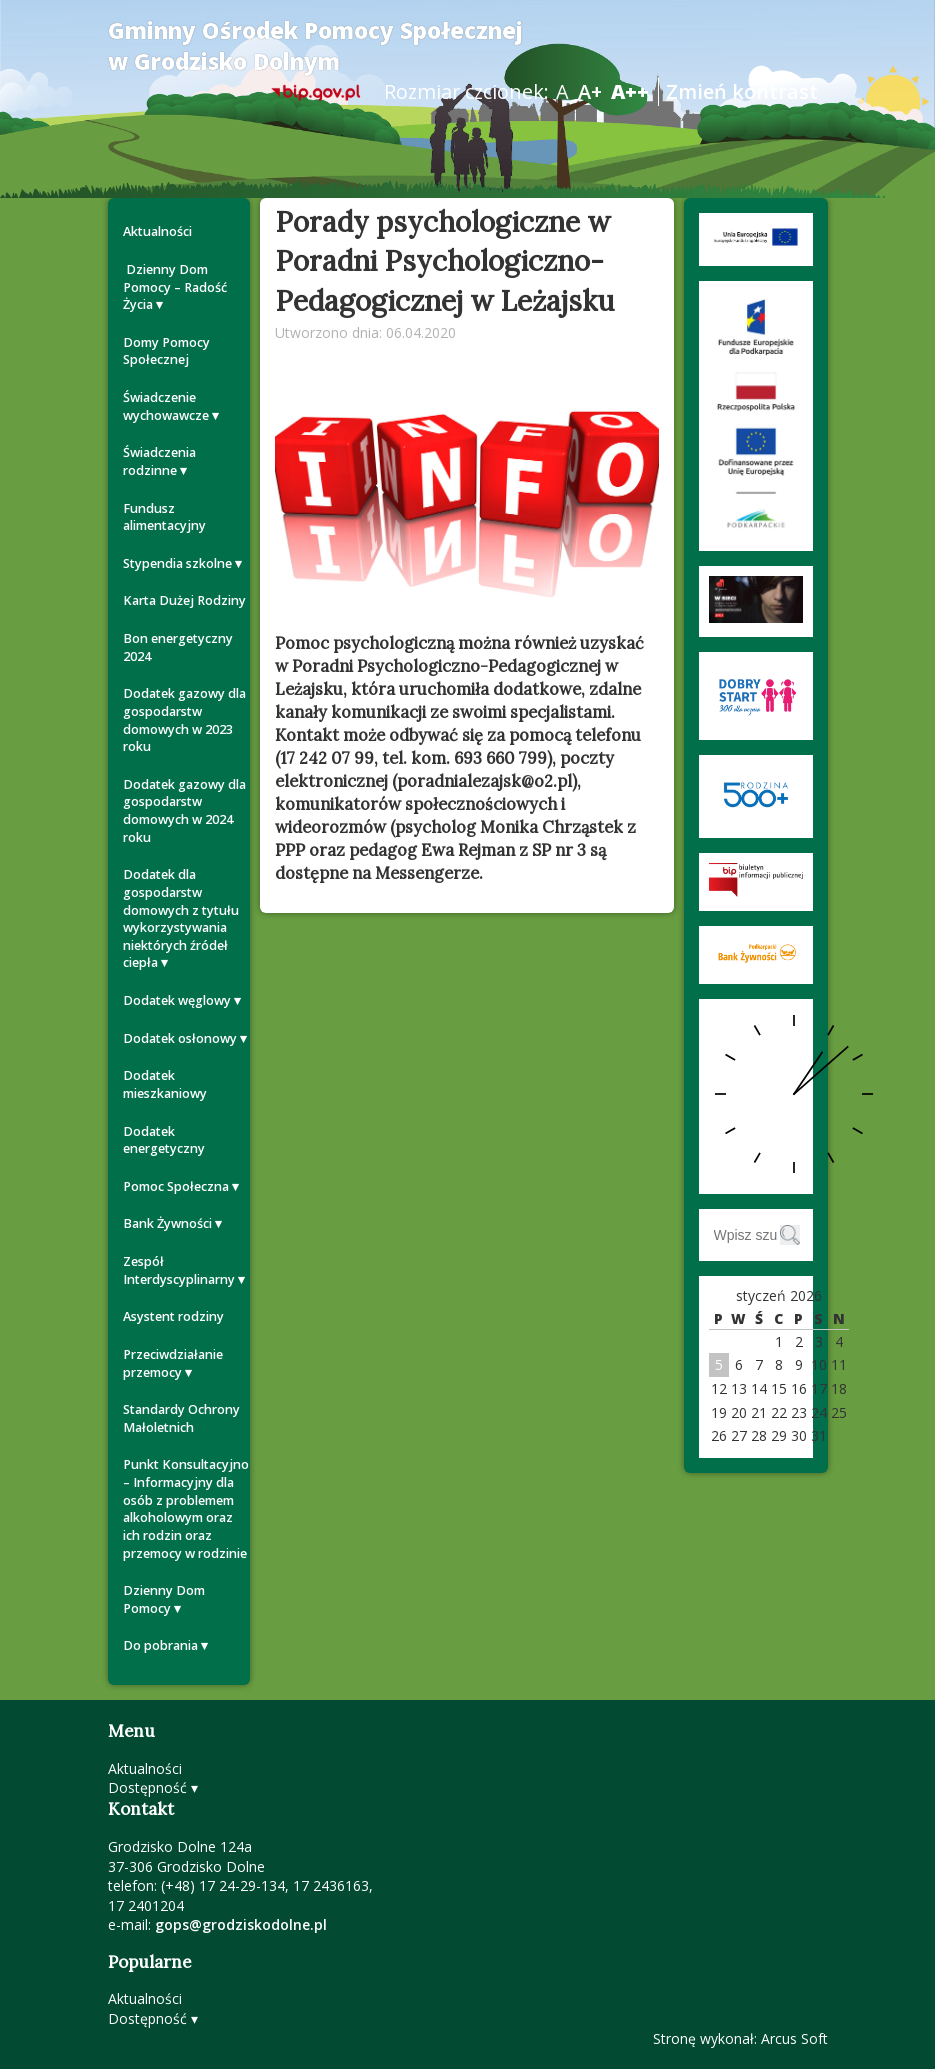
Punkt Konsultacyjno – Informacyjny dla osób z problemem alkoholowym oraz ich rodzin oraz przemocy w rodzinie (186, 1508)
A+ (590, 91)
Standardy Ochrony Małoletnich (181, 1418)
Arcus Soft (794, 2038)
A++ (630, 91)
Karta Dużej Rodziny (184, 600)
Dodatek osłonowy (180, 1038)
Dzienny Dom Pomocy (164, 1599)
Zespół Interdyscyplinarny (179, 1270)
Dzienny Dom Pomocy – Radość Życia (175, 287)
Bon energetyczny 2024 (178, 647)
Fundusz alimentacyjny (164, 517)
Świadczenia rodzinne (159, 461)
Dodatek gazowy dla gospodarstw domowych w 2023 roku (184, 720)
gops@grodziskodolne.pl (241, 1924)
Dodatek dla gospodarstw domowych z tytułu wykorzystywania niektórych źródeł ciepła (181, 918)
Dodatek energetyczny (164, 1140)
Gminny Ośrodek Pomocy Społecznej (315, 46)
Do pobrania (160, 1645)
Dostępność (147, 1787)
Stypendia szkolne (177, 563)
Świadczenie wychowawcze (166, 406)
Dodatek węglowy (177, 1000)
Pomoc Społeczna (176, 1186)
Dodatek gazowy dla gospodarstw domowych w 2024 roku (184, 811)
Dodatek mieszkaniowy (165, 1084)
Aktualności (157, 231)
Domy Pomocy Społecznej (166, 351)
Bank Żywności (167, 1223)
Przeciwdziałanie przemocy (173, 1363)
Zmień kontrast (742, 91)
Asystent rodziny (173, 1316)
